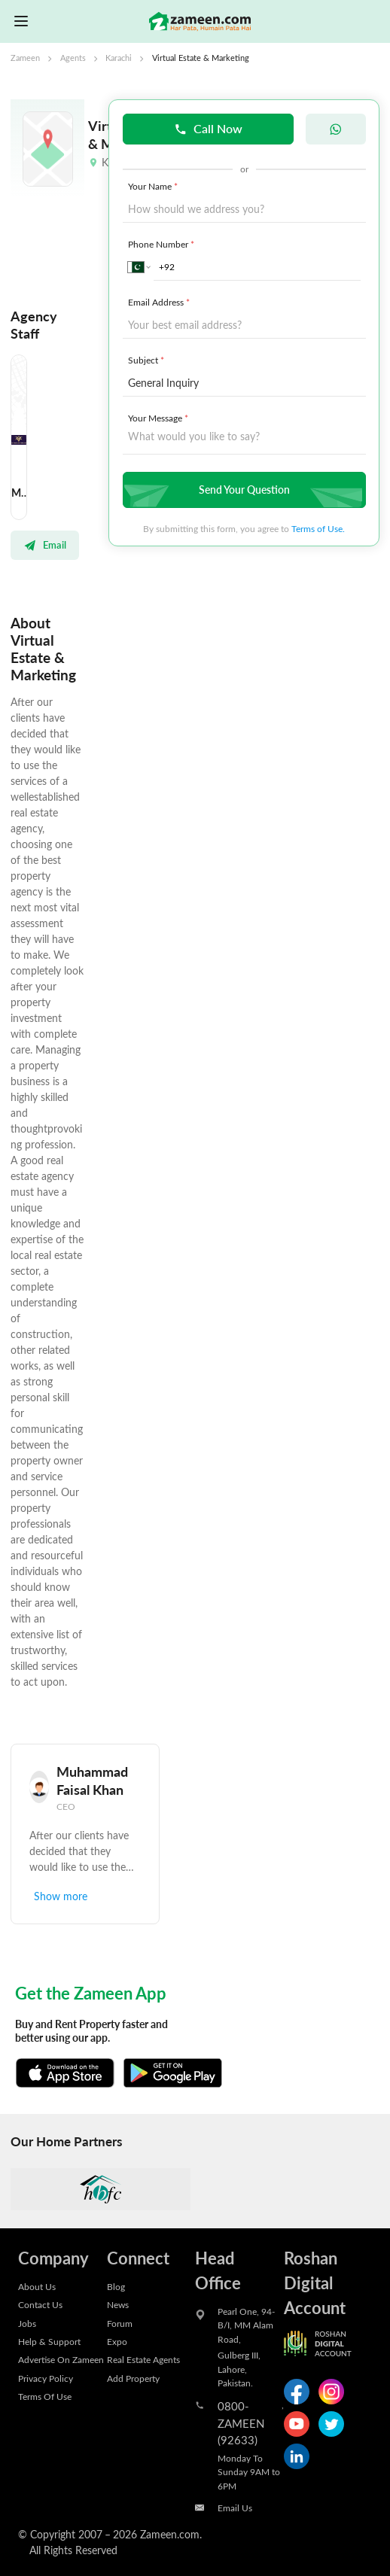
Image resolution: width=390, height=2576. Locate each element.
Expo (117, 2341)
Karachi (118, 58)
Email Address (160, 301)
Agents (73, 58)
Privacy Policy (45, 2378)
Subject (147, 359)
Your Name (154, 185)
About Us (37, 2286)
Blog (116, 2286)
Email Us (235, 2507)
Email (44, 545)
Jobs (27, 2323)
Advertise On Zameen (61, 2359)
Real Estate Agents (143, 2359)
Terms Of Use (45, 2396)
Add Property (133, 2378)
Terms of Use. (318, 528)
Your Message (159, 417)
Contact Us (40, 2304)
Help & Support (49, 2341)
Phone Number (162, 243)
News (118, 2304)
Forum (120, 2323)
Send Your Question (242, 489)
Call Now (208, 128)
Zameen (25, 58)
